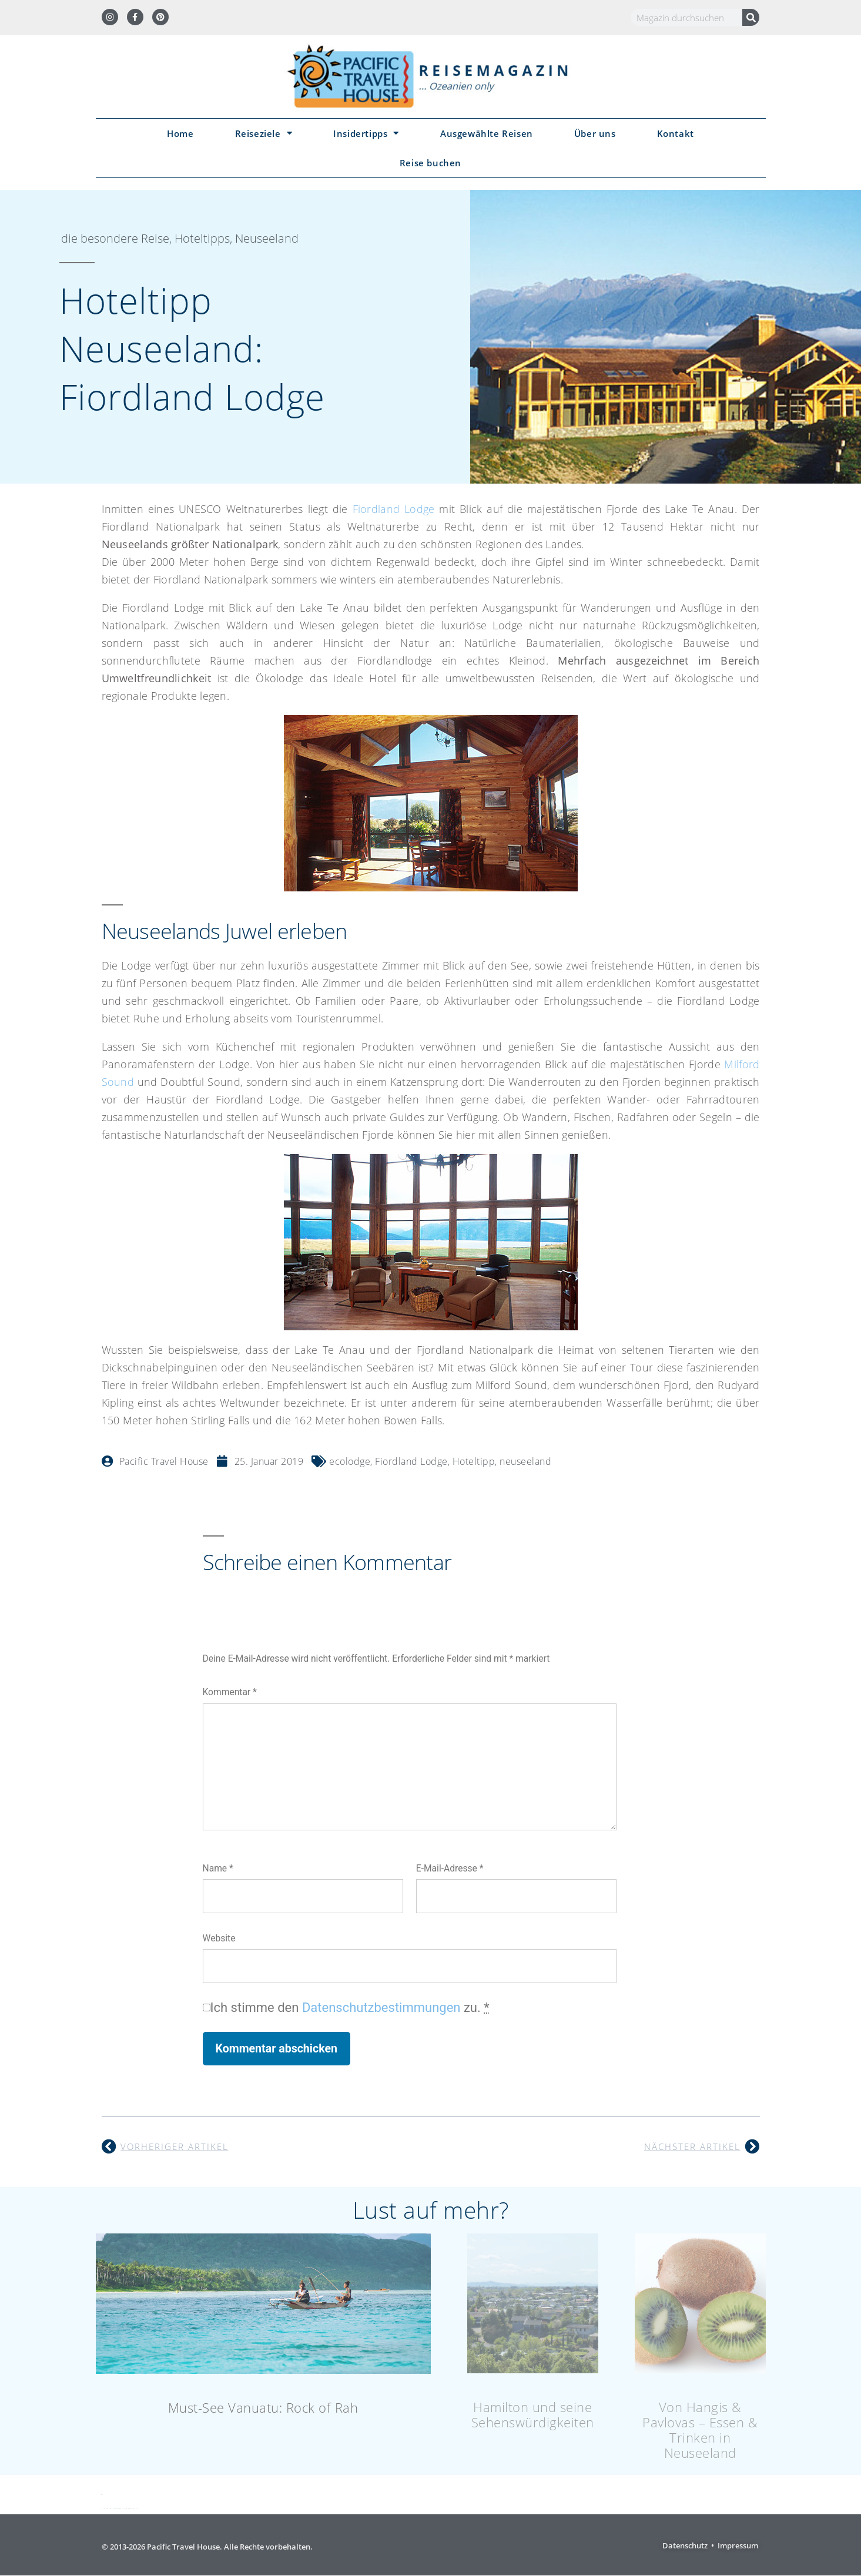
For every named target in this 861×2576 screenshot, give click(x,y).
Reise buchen (430, 163)
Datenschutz (685, 2545)
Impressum (738, 2545)
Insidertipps (366, 133)
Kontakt (675, 133)
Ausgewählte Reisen (486, 133)
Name (218, 1868)
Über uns (595, 133)
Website (219, 1938)
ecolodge (349, 1461)
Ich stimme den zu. (350, 2007)
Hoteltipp (474, 1461)
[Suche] (750, 17)
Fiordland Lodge (394, 509)
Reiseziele (264, 133)
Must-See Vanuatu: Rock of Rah (263, 2407)
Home (180, 133)
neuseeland (525, 1461)
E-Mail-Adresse (450, 1868)
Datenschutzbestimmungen (381, 2007)
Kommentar (230, 1692)
